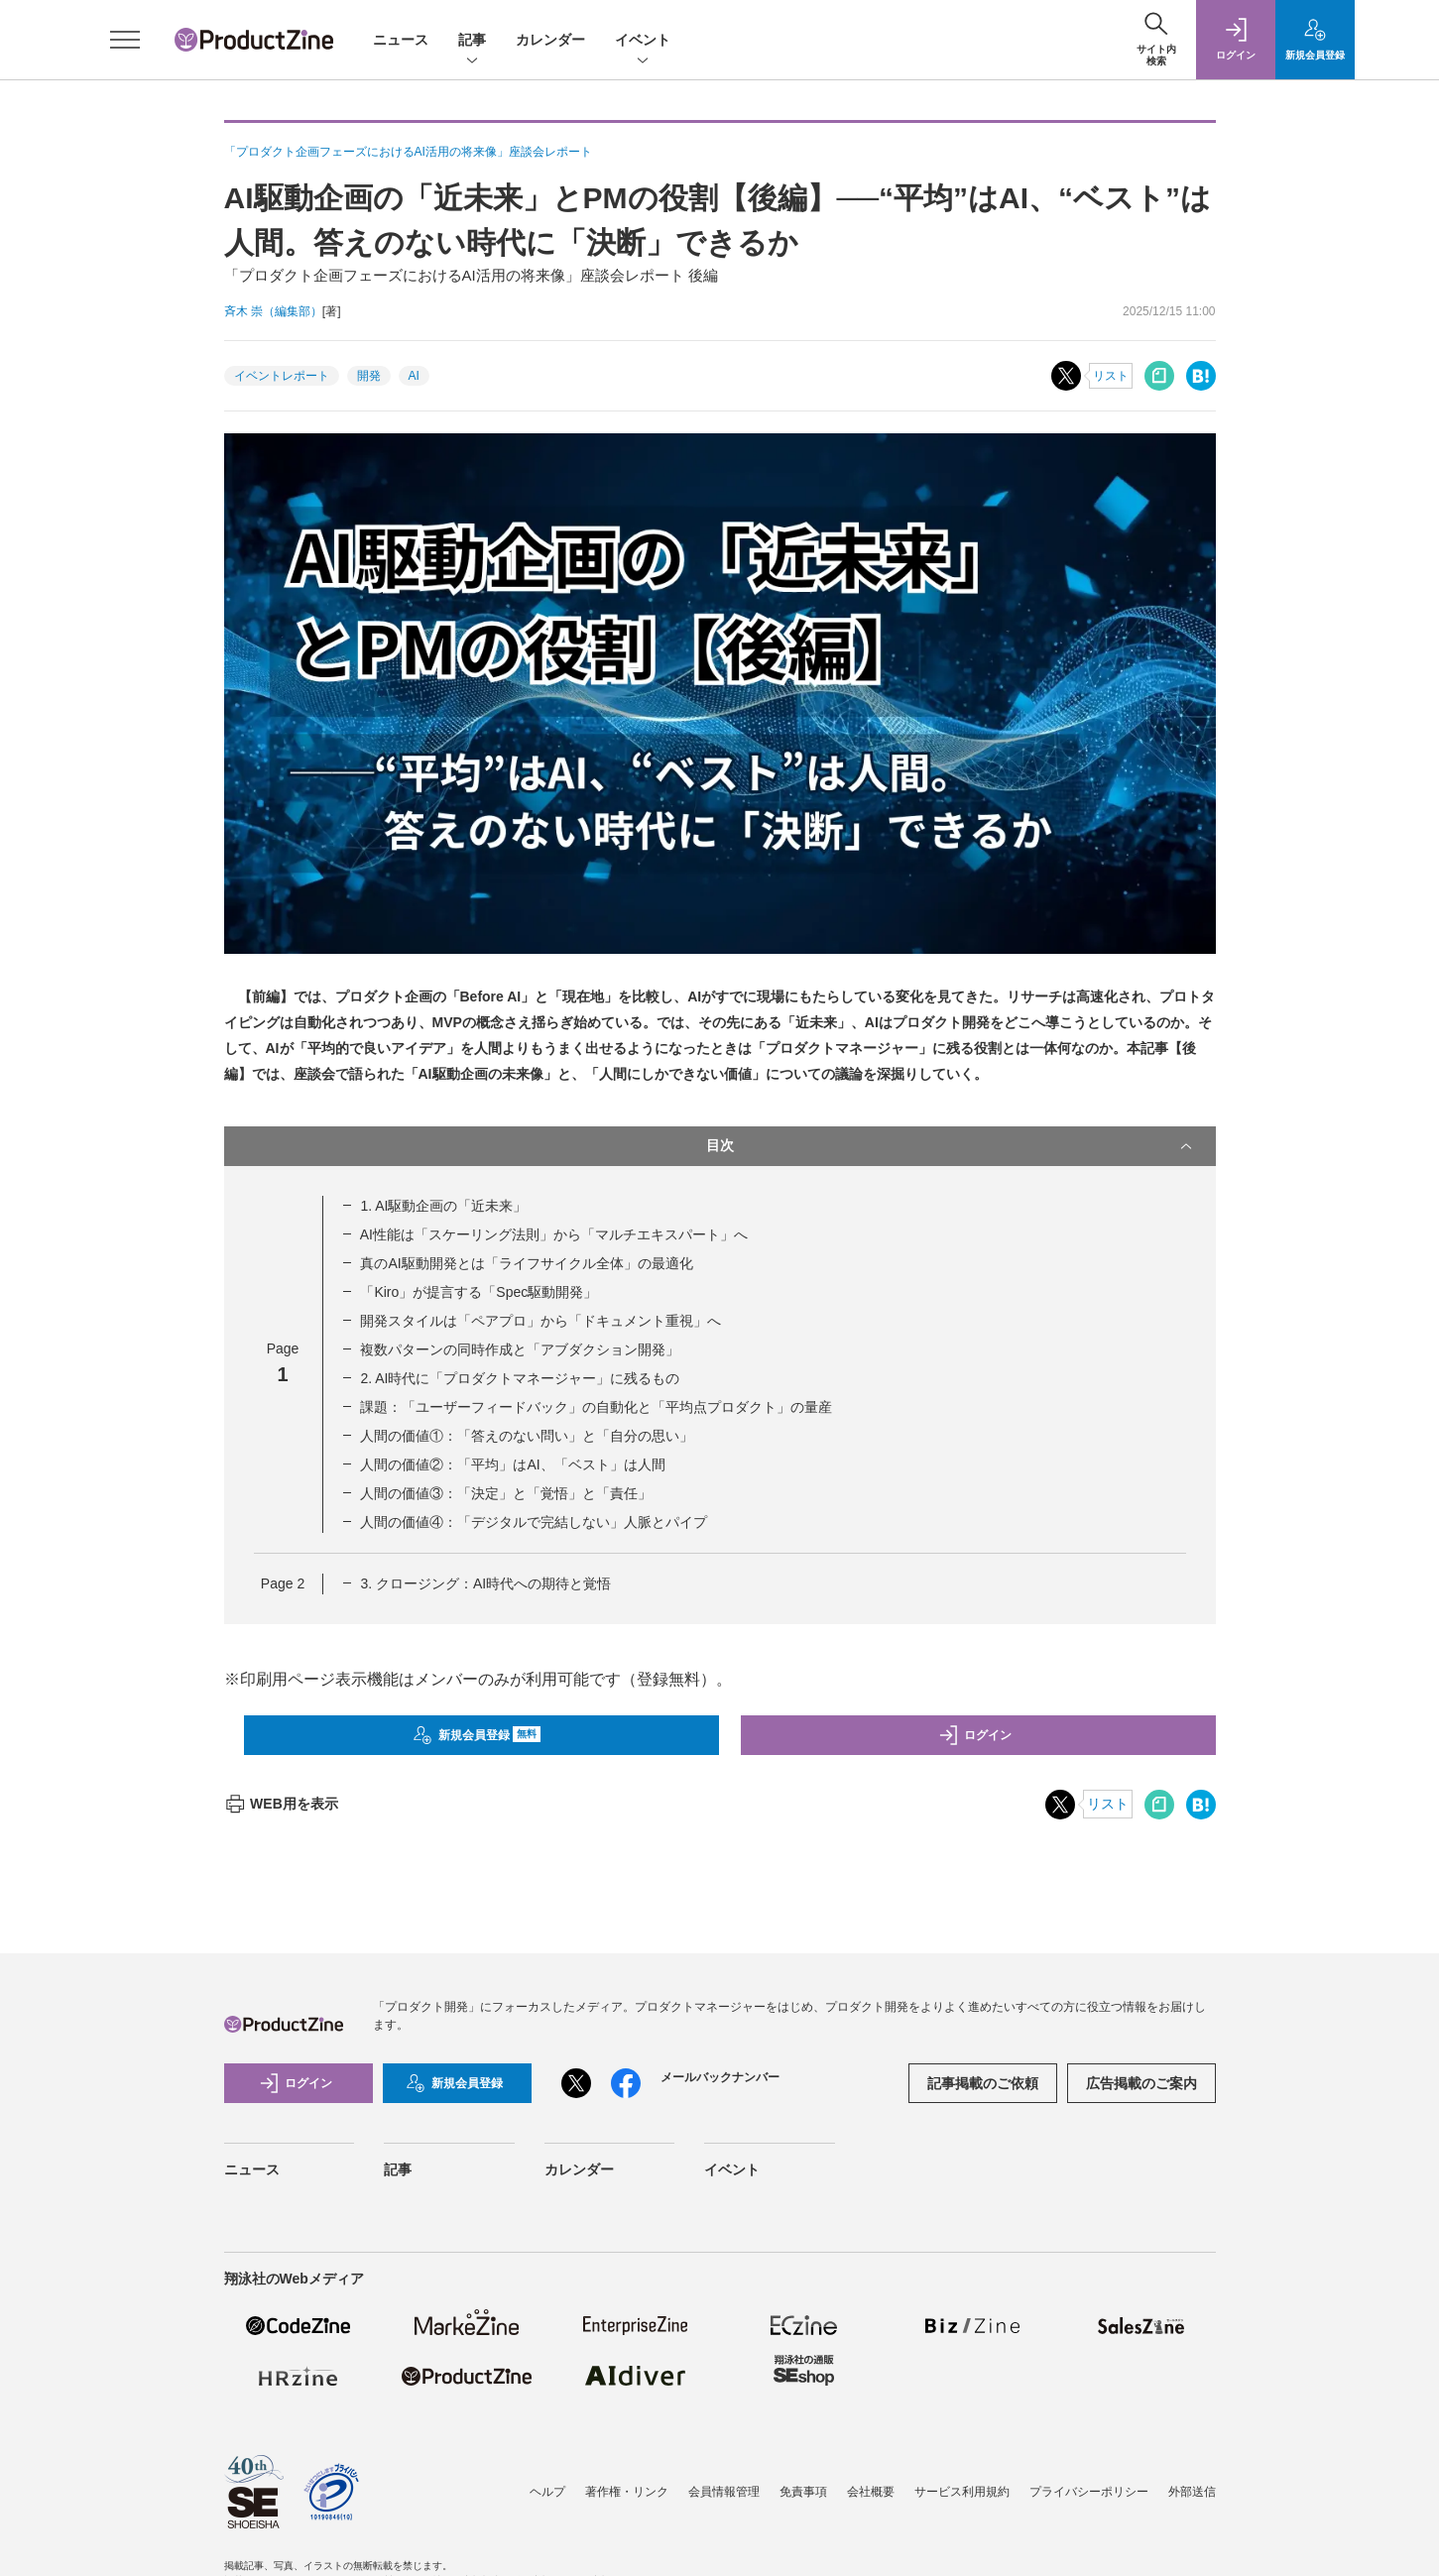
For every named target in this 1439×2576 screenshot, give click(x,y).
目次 (951, 1146)
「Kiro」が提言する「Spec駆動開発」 (478, 1292)
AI (414, 376)
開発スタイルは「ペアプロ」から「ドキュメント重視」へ (540, 1321)
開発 (369, 376)
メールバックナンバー (719, 2077)
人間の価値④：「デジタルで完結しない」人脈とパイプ (533, 1522)
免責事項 (803, 2492)
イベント (642, 41)
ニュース (400, 40)
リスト (1111, 376)
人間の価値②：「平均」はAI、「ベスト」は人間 (512, 1464)
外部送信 (1192, 2492)
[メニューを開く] (125, 39)
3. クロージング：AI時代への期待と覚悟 (485, 1583)
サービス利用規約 (962, 2492)
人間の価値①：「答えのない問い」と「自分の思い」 (526, 1436)
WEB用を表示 (281, 1804)
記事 (472, 41)
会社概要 (871, 2492)
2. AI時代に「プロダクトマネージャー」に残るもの (519, 1378)
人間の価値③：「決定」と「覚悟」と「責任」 (506, 1493)
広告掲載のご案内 (1141, 2083)
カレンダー (550, 40)
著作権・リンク (626, 2492)
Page (282, 1583)
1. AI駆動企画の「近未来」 (443, 1206)
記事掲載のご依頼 (982, 2083)
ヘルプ (547, 2492)
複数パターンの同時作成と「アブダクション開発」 (519, 1349)
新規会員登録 (476, 1735)
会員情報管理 (724, 2492)
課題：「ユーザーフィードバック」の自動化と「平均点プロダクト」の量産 (596, 1407)
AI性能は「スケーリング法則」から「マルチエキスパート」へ (554, 1234)
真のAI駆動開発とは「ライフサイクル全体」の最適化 (526, 1263)
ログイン (975, 1735)
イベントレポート (281, 376)
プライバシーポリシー (1088, 2492)
